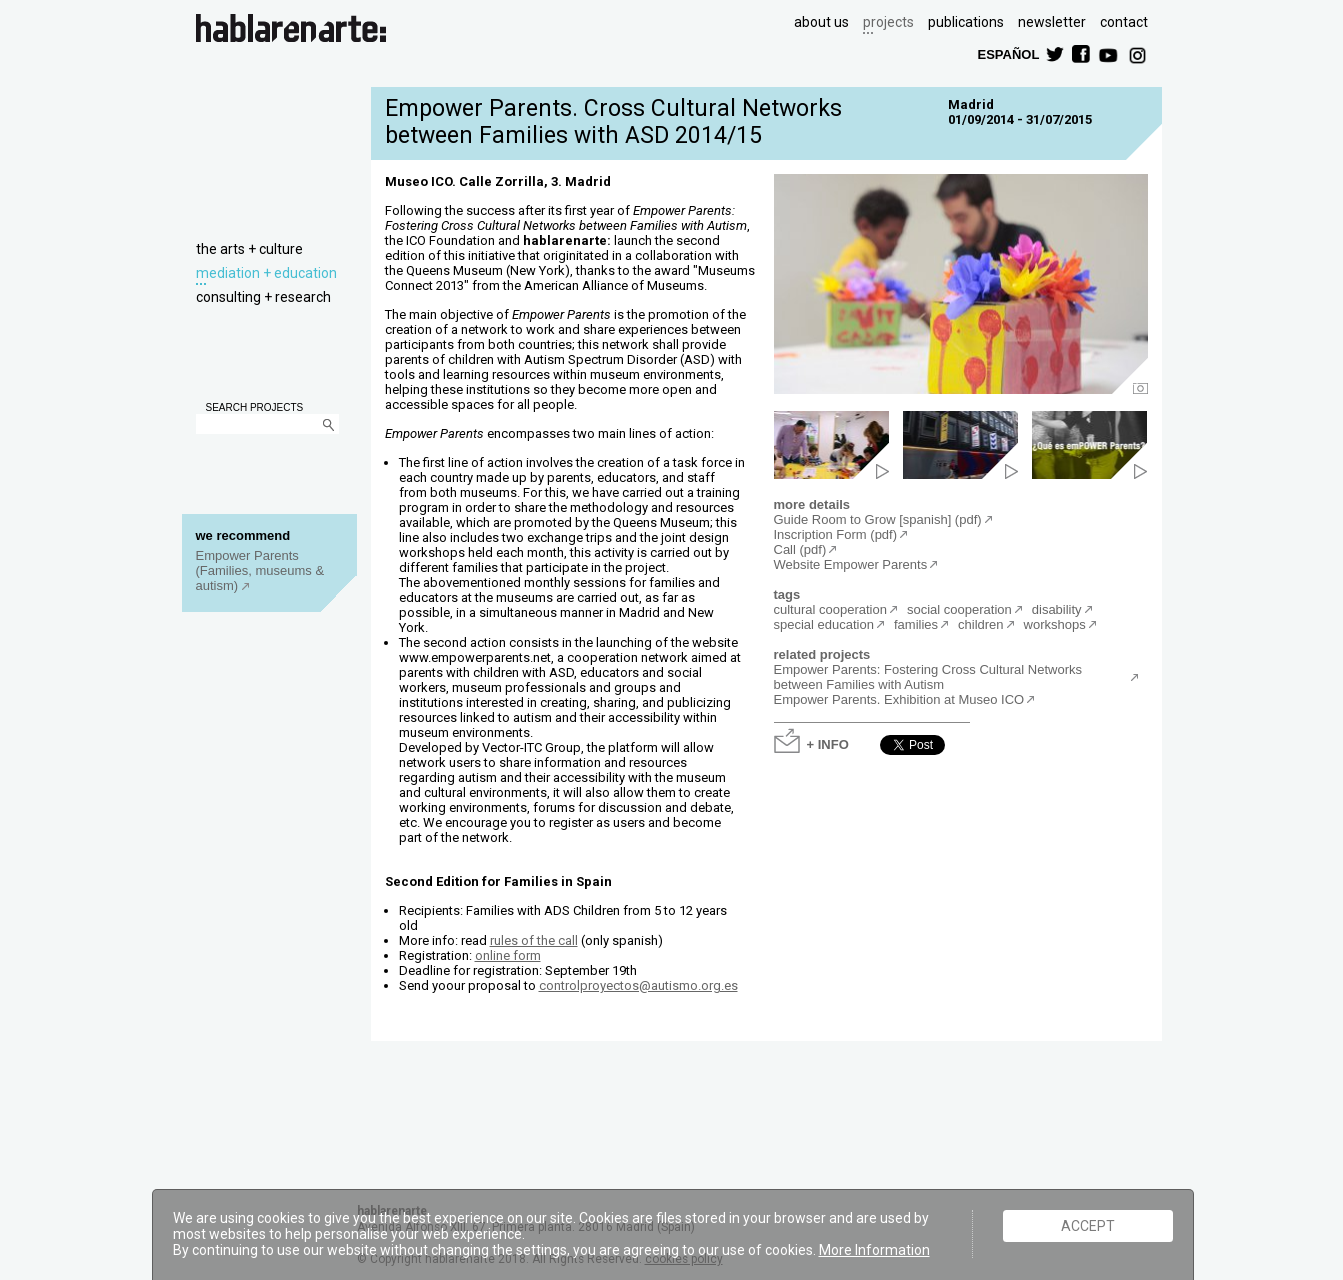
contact (1124, 22)
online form (508, 955)
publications (966, 22)
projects (888, 22)
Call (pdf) (800, 549)
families (916, 624)
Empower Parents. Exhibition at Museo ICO (899, 699)
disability (1057, 609)
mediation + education (266, 273)
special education (824, 624)
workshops (1055, 624)
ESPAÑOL (1008, 53)
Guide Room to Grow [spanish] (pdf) (878, 519)
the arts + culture (249, 249)
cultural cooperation (830, 609)
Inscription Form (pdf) (836, 534)
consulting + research (263, 297)
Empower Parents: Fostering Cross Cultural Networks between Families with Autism (928, 677)
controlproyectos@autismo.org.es (638, 985)
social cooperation (959, 609)
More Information (874, 1250)
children (981, 624)
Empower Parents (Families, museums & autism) (260, 570)
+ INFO (828, 743)
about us (821, 22)
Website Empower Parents (851, 564)
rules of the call (534, 940)
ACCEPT (1088, 1226)
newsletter (1052, 22)
